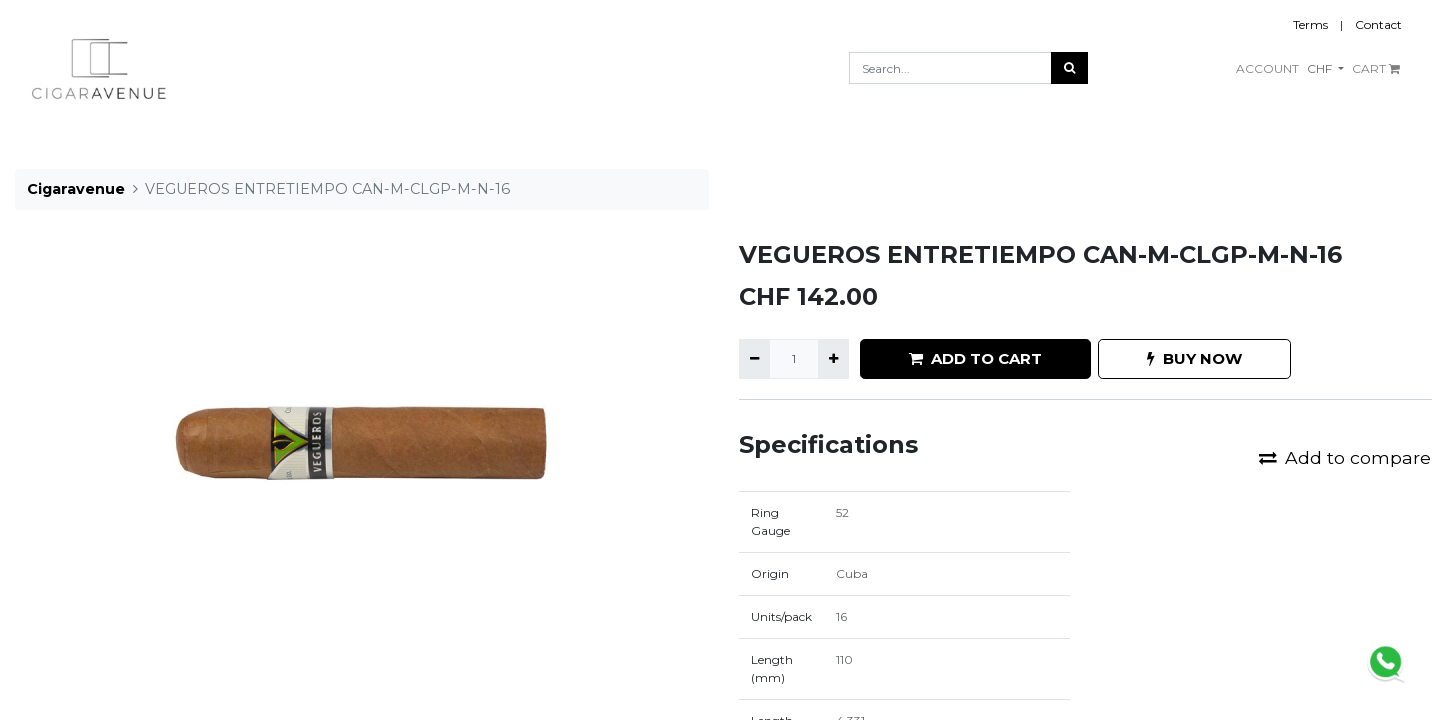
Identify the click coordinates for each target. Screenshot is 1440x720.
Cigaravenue (76, 189)
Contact (1378, 24)
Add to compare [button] (1345, 457)
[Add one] (833, 359)
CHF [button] (1321, 68)
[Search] (1069, 68)
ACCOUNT (1267, 68)
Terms (1310, 24)
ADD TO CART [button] (975, 358)
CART (1376, 68)
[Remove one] (754, 359)
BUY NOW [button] (1194, 358)
